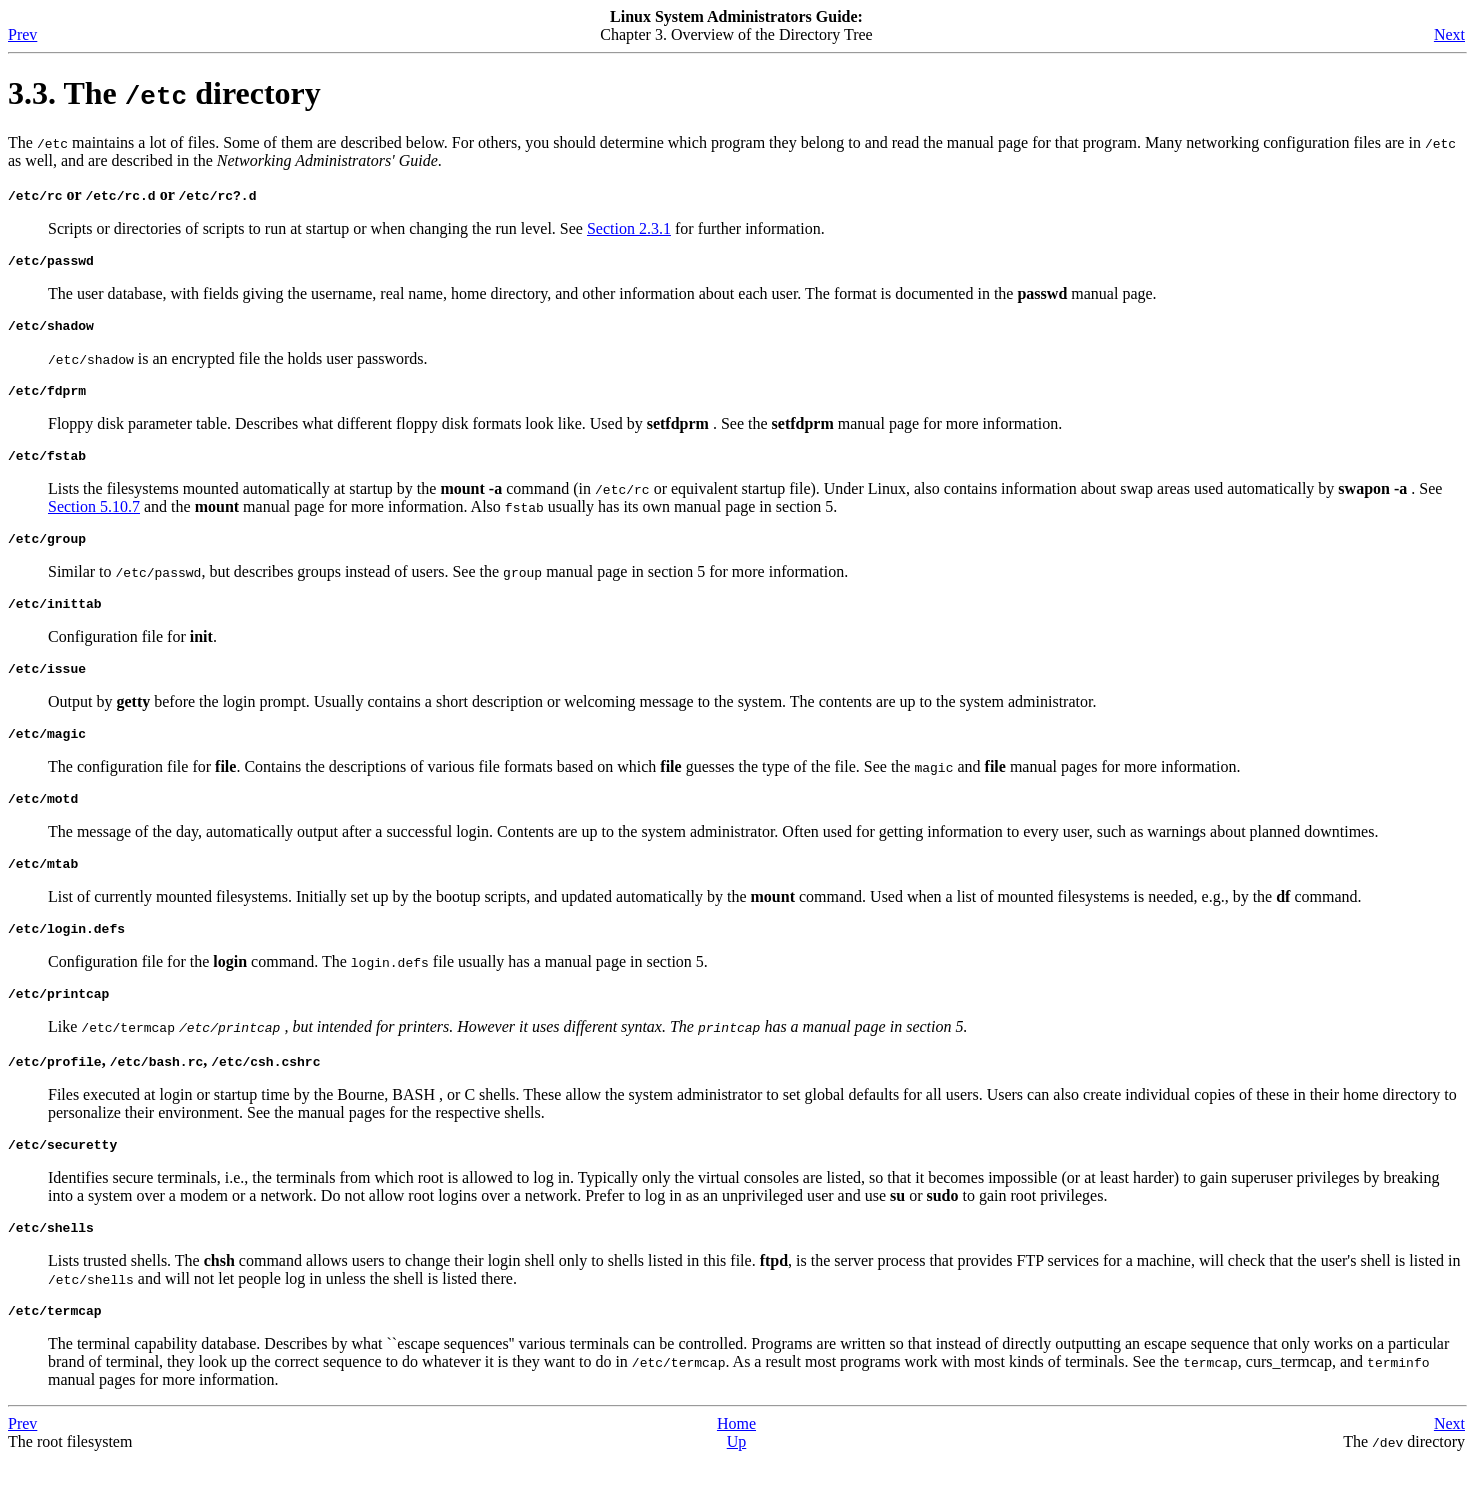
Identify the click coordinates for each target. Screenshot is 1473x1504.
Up (737, 1486)
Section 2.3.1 (629, 228)
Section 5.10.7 (94, 518)
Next (1449, 34)
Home (736, 1468)
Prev (22, 34)
